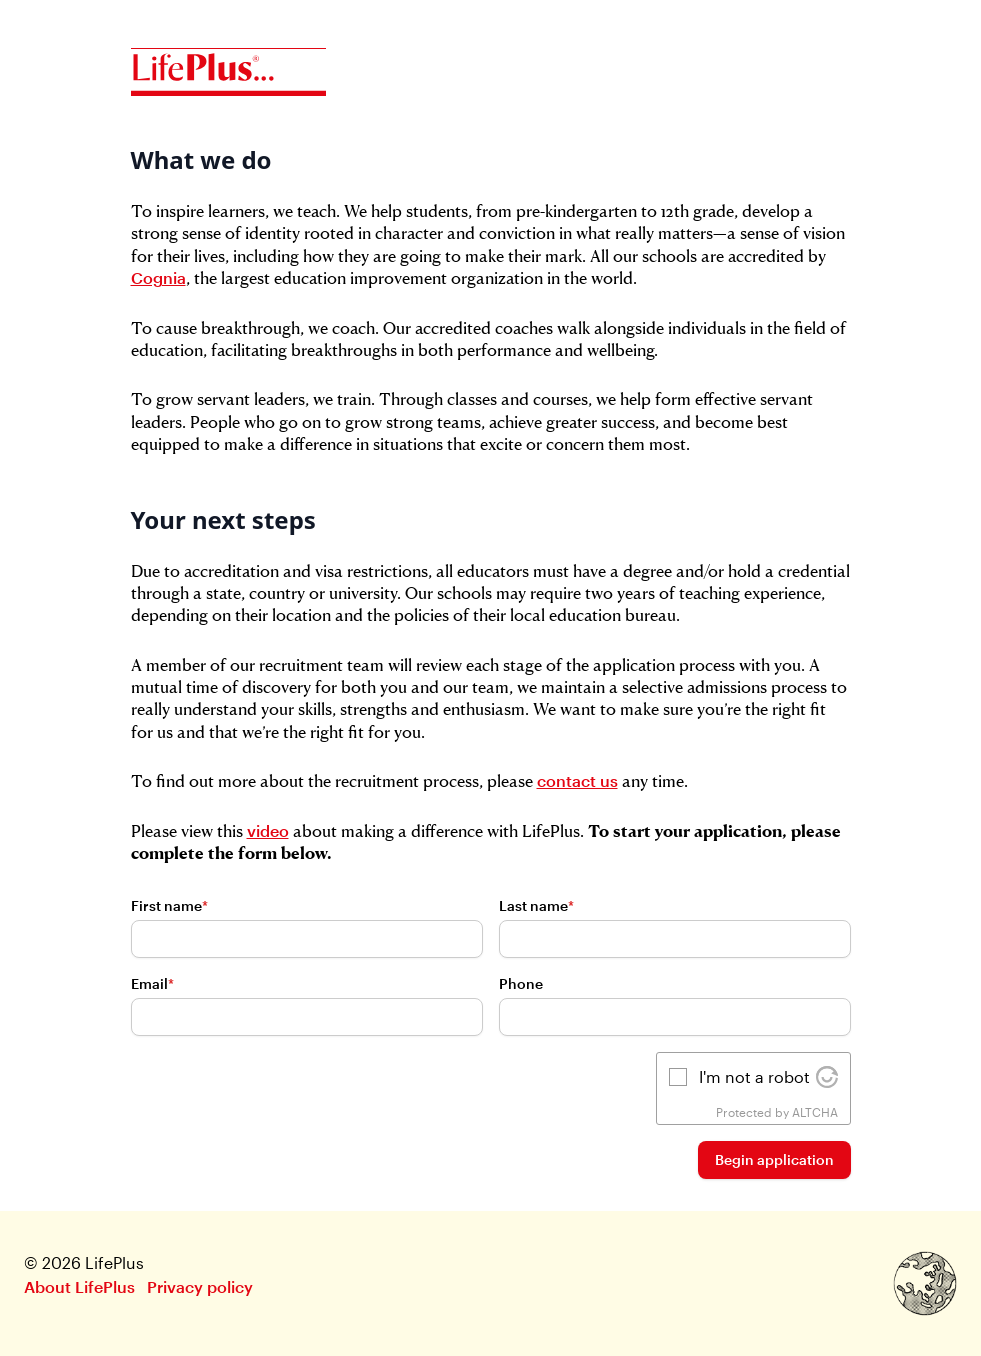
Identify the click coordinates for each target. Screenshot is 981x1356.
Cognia (158, 277)
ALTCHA (815, 1112)
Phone (521, 983)
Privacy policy (200, 1286)
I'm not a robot (754, 1076)
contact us (577, 780)
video (268, 830)
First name (169, 905)
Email (152, 983)
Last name (536, 905)
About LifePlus (79, 1286)
